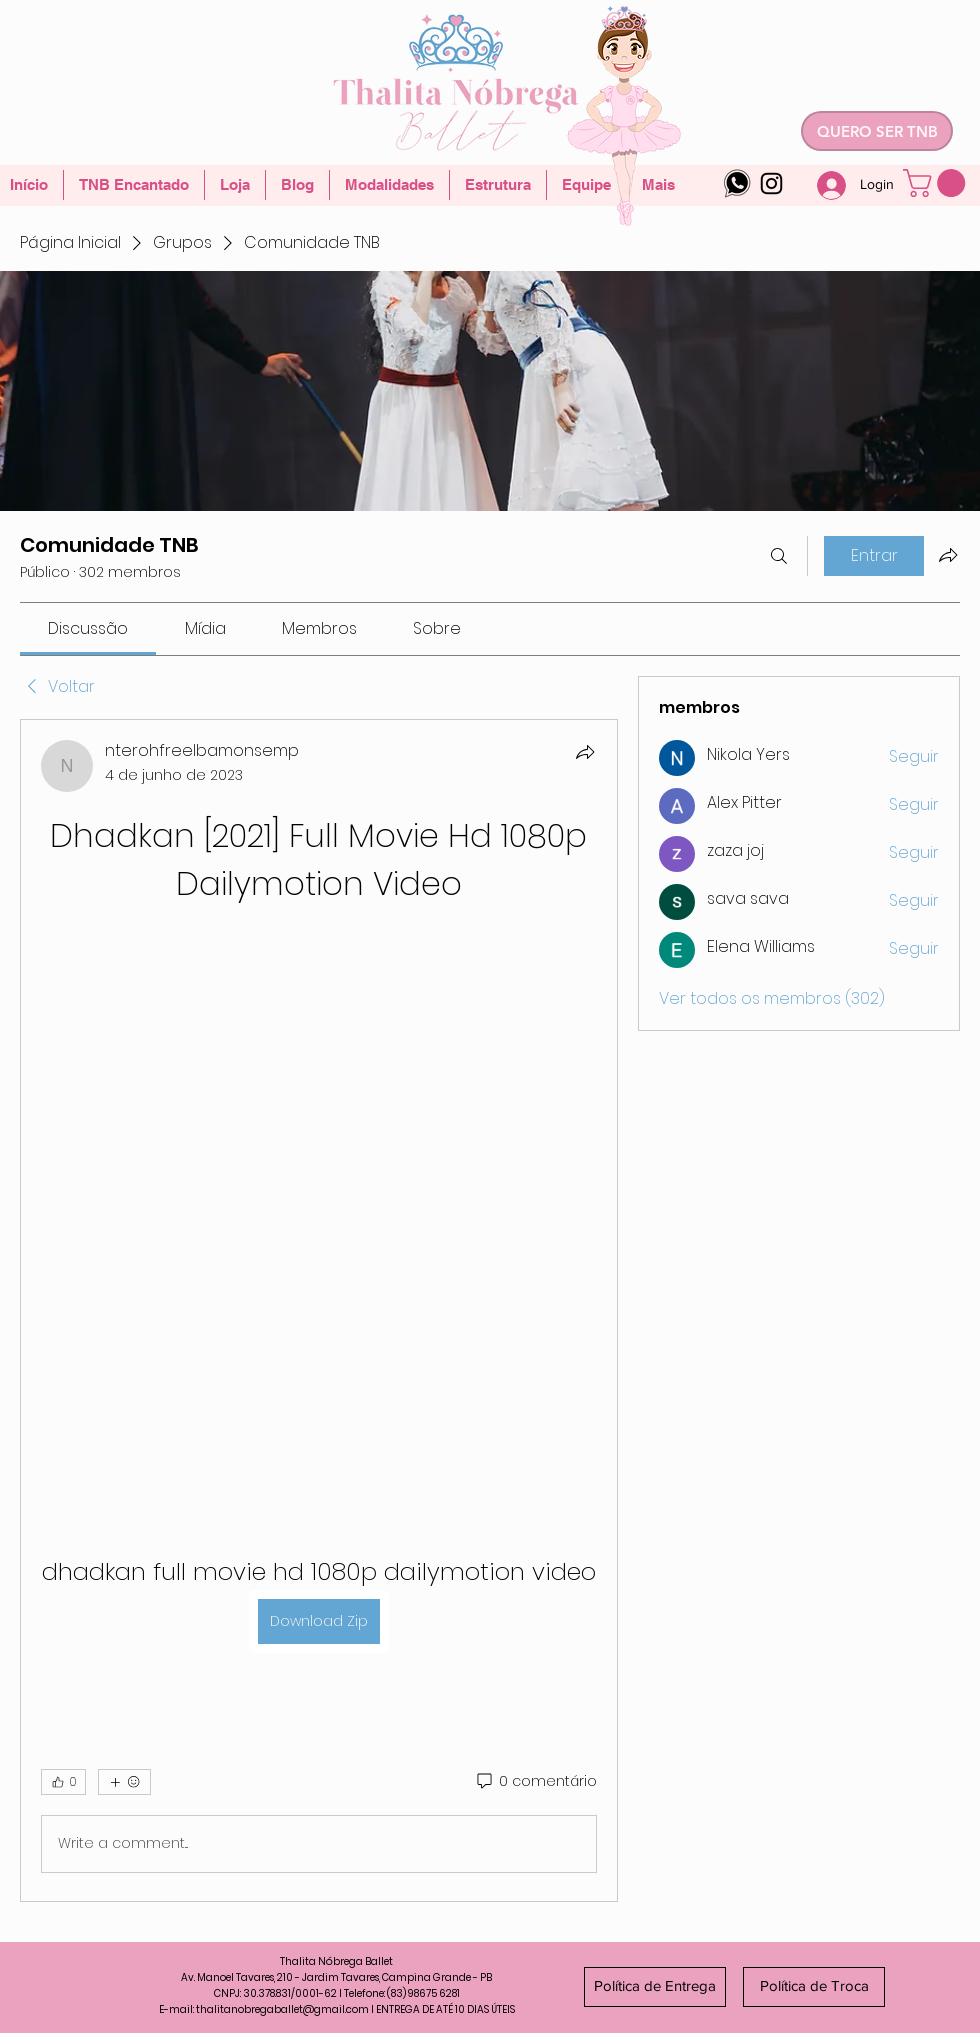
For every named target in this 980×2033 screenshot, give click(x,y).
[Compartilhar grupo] (948, 555)
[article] (319, 1310)
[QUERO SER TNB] (877, 131)
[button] (937, 183)
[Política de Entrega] (655, 1987)
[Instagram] (771, 183)
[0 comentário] (535, 1782)
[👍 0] (63, 1782)
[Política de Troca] (814, 1987)
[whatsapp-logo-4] (737, 183)
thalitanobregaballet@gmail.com (282, 2009)
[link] (88, 628)
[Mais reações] (124, 1782)
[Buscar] (779, 556)
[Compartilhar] (585, 752)
